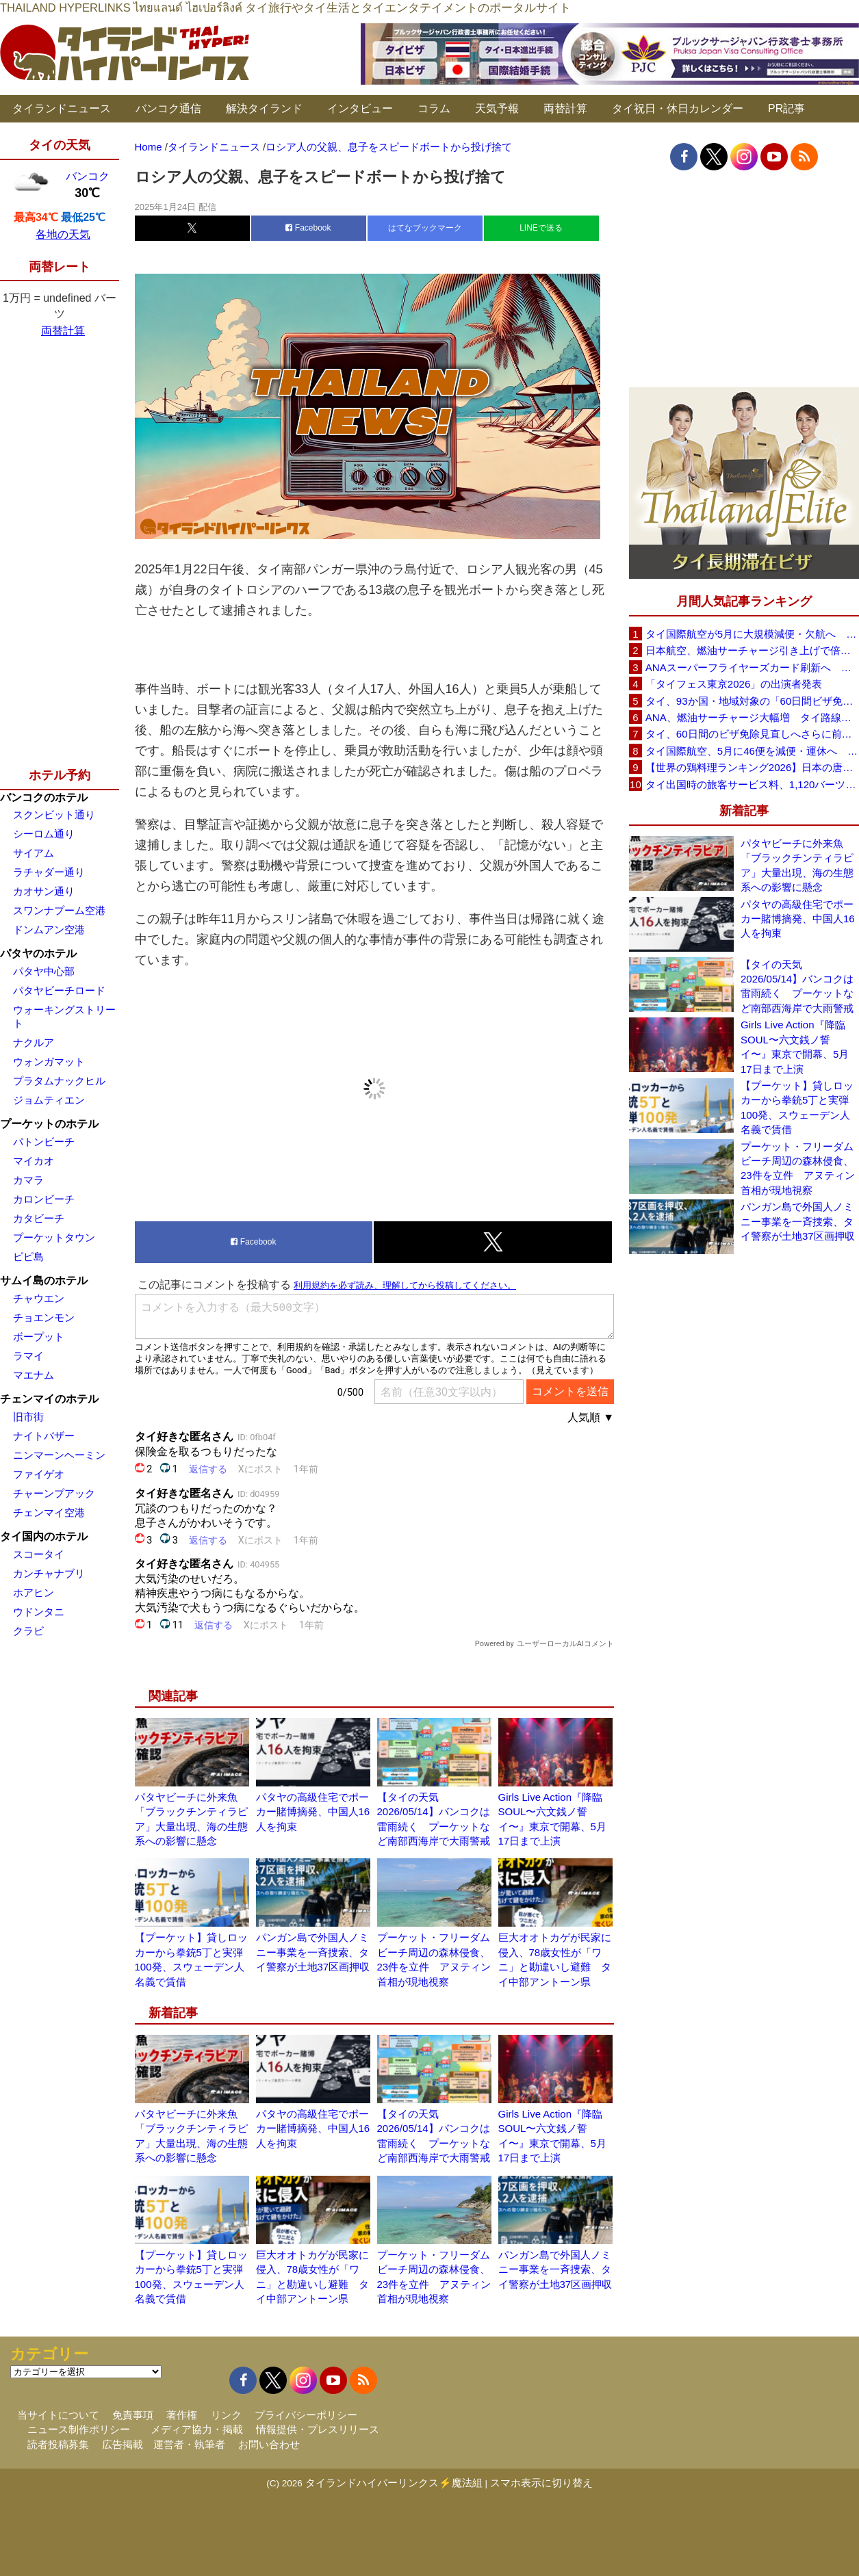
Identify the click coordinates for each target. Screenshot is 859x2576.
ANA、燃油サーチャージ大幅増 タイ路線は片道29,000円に (752, 717)
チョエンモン (44, 1317)
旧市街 (28, 1416)
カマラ (28, 1180)
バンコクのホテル (44, 797)
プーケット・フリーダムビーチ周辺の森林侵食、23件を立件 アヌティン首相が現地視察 (798, 1168)
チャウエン (38, 1298)
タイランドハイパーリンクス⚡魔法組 (394, 2482)
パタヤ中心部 (44, 971)
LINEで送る (541, 228)
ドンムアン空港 (49, 929)
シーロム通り (44, 834)
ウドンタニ (38, 1611)
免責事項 (132, 2415)
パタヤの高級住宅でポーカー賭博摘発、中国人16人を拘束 (313, 1811)
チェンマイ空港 (49, 1512)
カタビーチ (38, 1218)
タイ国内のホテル (44, 1536)
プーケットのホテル (49, 1124)
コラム (434, 108)
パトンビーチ (44, 1141)
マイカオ (33, 1161)
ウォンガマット (49, 1061)
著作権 (181, 2415)
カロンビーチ (44, 1199)
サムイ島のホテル (44, 1280)
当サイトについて (58, 2415)
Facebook (308, 228)
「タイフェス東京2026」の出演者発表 (733, 684)
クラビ (28, 1631)
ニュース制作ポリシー (78, 2429)
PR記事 (786, 108)
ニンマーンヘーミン (59, 1455)
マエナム (33, 1375)
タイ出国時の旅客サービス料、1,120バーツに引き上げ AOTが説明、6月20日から (752, 784)
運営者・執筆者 (189, 2444)
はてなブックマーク (425, 228)
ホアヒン (33, 1592)
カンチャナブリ (49, 1573)
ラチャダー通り (49, 872)
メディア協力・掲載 (197, 2429)
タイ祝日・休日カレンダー (677, 108)
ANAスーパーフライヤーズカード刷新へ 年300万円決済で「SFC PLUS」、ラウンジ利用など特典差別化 (752, 667)
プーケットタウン (54, 1237)
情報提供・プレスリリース (317, 2429)
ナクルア (33, 1042)
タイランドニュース (61, 108)
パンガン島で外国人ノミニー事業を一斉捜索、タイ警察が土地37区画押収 (313, 1952)
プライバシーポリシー (306, 2415)
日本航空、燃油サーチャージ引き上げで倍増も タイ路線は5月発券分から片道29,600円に (752, 650)
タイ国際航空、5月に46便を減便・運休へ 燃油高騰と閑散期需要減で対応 (752, 751)
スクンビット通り (54, 814)
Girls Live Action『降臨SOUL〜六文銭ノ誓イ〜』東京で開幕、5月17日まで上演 (795, 1046)
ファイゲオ (38, 1474)
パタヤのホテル (38, 953)
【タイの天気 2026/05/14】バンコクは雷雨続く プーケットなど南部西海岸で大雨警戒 (797, 986)
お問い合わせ (269, 2444)
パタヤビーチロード (59, 990)
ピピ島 (28, 1256)
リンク (226, 2415)
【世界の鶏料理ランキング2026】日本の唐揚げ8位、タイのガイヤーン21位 (752, 767)
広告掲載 (122, 2444)
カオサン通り (44, 891)
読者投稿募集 (58, 2444)
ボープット (38, 1336)
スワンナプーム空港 (59, 910)
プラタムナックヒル (59, 1081)
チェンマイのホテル (49, 1399)
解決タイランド (264, 108)
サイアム (33, 853)
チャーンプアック (54, 1493)
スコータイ (38, 1554)
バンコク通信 (168, 108)
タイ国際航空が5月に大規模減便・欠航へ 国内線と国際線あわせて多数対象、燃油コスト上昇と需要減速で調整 (752, 634)
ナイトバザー (44, 1436)
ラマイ (28, 1356)
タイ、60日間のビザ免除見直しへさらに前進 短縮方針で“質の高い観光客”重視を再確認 (752, 734)
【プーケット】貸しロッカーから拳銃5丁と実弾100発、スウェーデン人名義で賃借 (797, 1107)
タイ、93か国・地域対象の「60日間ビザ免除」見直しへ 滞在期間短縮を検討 (752, 701)
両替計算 (565, 108)
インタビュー (360, 108)
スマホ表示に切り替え (541, 2482)
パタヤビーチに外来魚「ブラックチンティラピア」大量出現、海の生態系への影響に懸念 (797, 865)
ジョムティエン (49, 1100)
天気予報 (497, 108)
